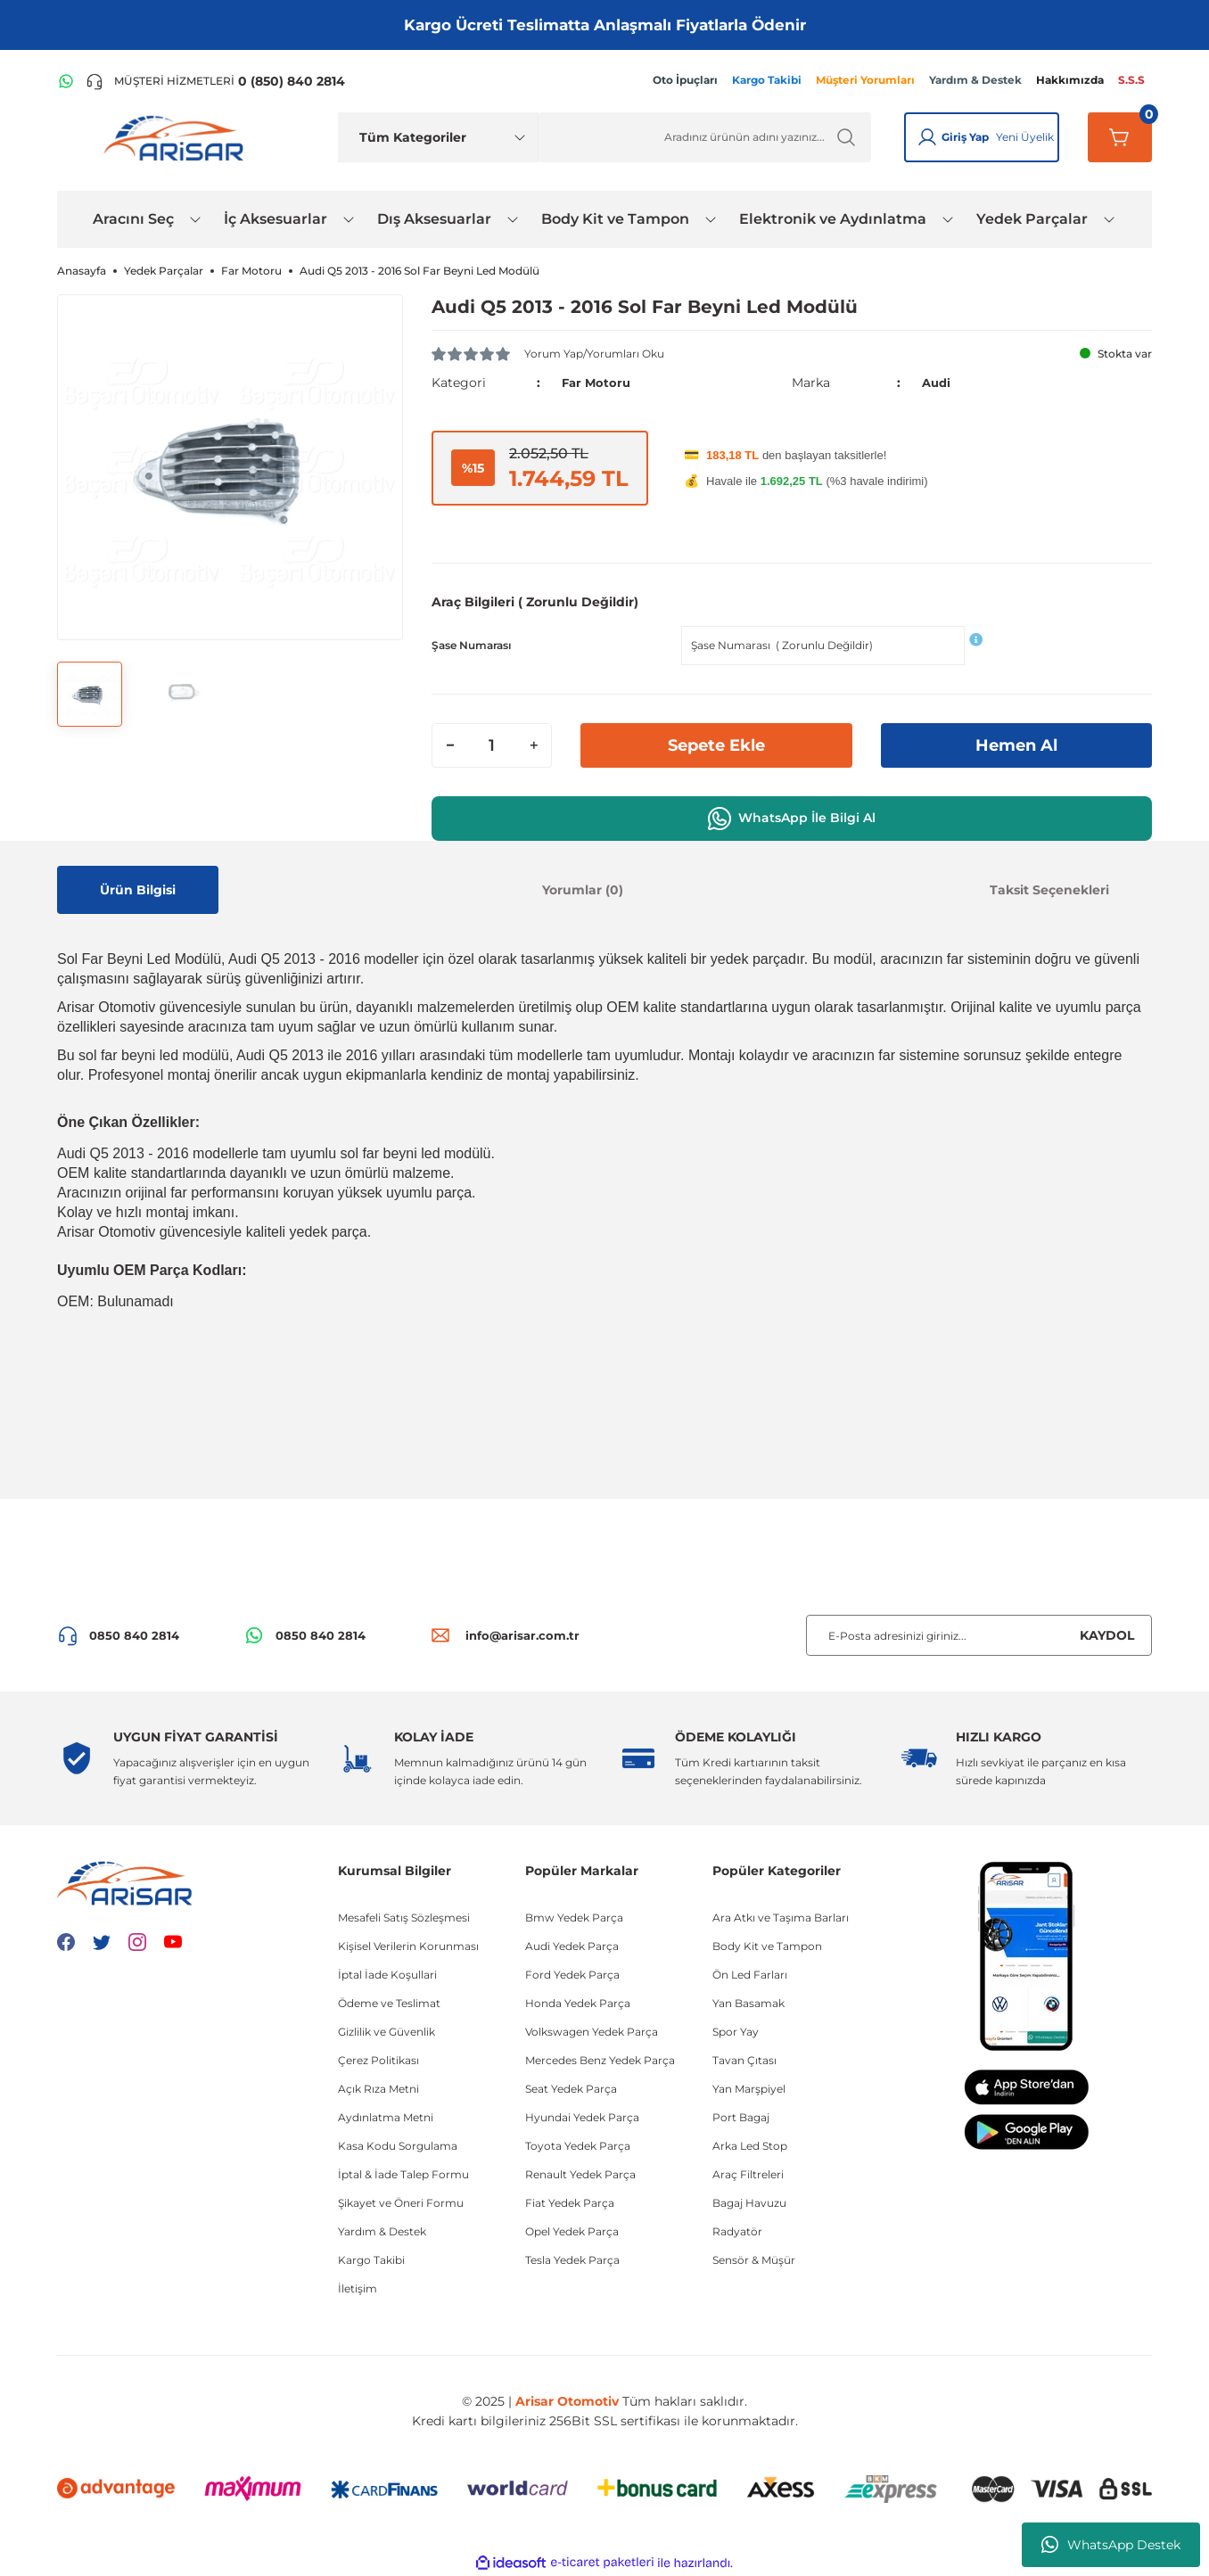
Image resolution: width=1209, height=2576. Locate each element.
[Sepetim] (1120, 137)
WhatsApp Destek (1110, 2545)
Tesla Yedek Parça (572, 2260)
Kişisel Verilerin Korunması (408, 1946)
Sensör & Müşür (753, 2260)
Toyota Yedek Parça (577, 2145)
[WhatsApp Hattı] (66, 81)
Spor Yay (735, 2031)
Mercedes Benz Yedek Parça (600, 2060)
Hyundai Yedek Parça (582, 2117)
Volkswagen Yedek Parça (591, 2031)
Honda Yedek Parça (577, 2003)
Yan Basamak (748, 2003)
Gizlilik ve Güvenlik (386, 2031)
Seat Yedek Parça (571, 2088)
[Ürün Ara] (705, 137)
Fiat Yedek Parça (569, 2203)
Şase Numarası (471, 645)
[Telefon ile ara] (215, 81)
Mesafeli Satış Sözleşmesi (404, 1917)
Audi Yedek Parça (572, 1946)
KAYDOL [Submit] (1107, 1635)
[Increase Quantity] (533, 745)
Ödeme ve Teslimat (389, 2003)
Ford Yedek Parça (572, 1974)
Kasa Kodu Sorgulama (397, 2145)
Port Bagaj (740, 2117)
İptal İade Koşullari (387, 1974)
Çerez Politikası (378, 2060)
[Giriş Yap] (927, 137)
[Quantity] (491, 745)
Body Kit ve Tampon (767, 1946)
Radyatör (737, 2231)
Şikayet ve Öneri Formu (401, 2203)
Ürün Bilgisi (138, 890)
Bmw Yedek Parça (574, 1917)
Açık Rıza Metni (378, 2088)
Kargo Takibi (371, 2260)
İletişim (357, 2288)
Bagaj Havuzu (749, 2203)
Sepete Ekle (716, 745)
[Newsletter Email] (979, 1635)
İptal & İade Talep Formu (403, 2174)
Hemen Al (1016, 745)
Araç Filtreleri (748, 2174)
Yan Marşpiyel (748, 2088)
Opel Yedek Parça (572, 2231)
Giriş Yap (965, 137)
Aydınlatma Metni (385, 2117)
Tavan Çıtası (744, 2060)
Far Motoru (598, 382)
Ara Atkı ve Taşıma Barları (780, 1917)
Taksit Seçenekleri (1049, 890)
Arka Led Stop (749, 2145)
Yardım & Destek (382, 2231)
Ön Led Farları (749, 1974)
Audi (937, 382)
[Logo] (177, 137)
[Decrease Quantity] (450, 745)
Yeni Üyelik (1025, 137)
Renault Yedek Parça (580, 2174)
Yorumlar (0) (582, 890)
